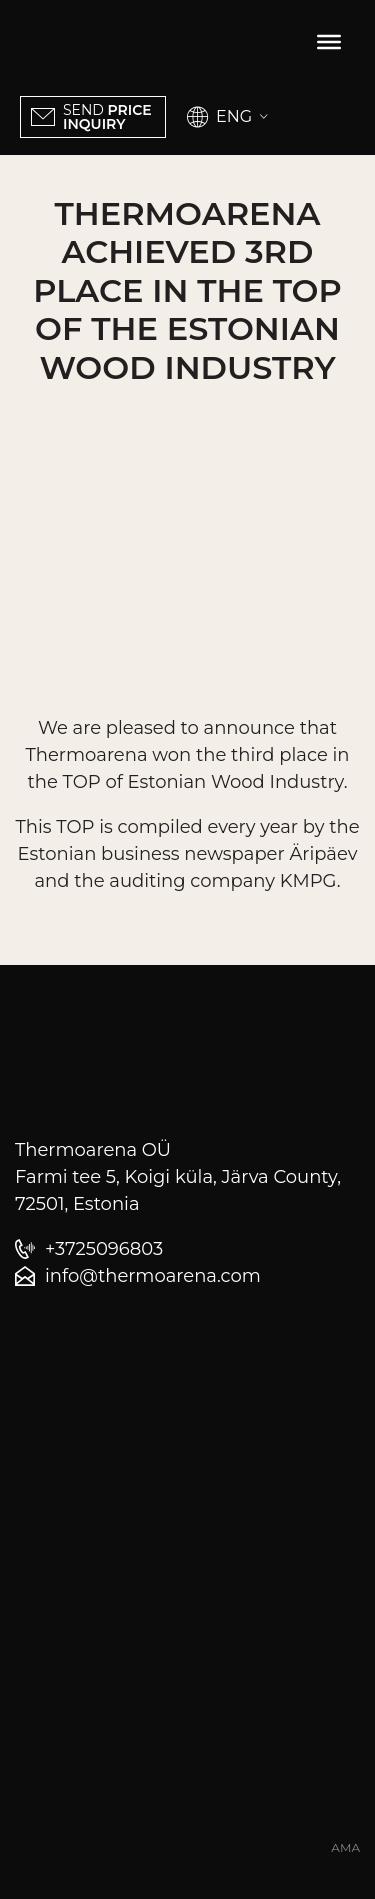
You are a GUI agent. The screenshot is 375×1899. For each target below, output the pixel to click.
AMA (345, 1848)
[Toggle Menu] (329, 42)
